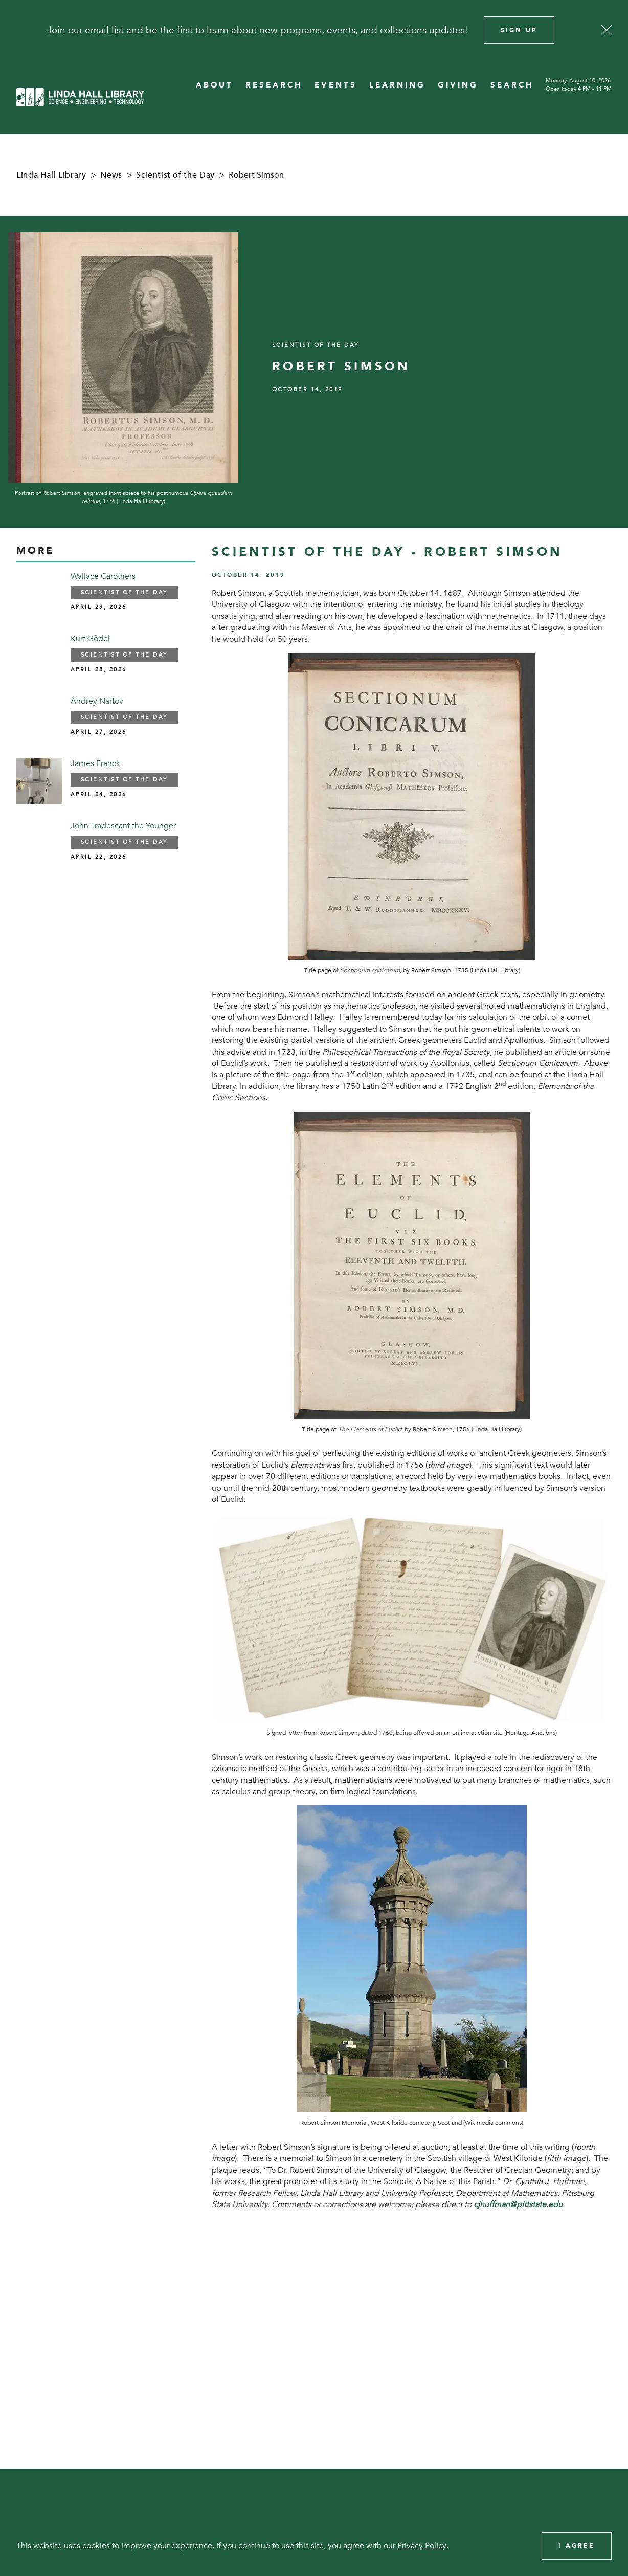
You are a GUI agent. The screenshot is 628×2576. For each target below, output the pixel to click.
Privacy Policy (421, 2545)
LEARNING (397, 85)
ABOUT (214, 85)
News (111, 175)
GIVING (458, 85)
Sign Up (519, 30)
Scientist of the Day (175, 175)
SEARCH (511, 85)
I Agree (576, 2546)
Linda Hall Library (51, 175)
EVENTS (336, 85)
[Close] (606, 30)
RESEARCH (273, 85)
